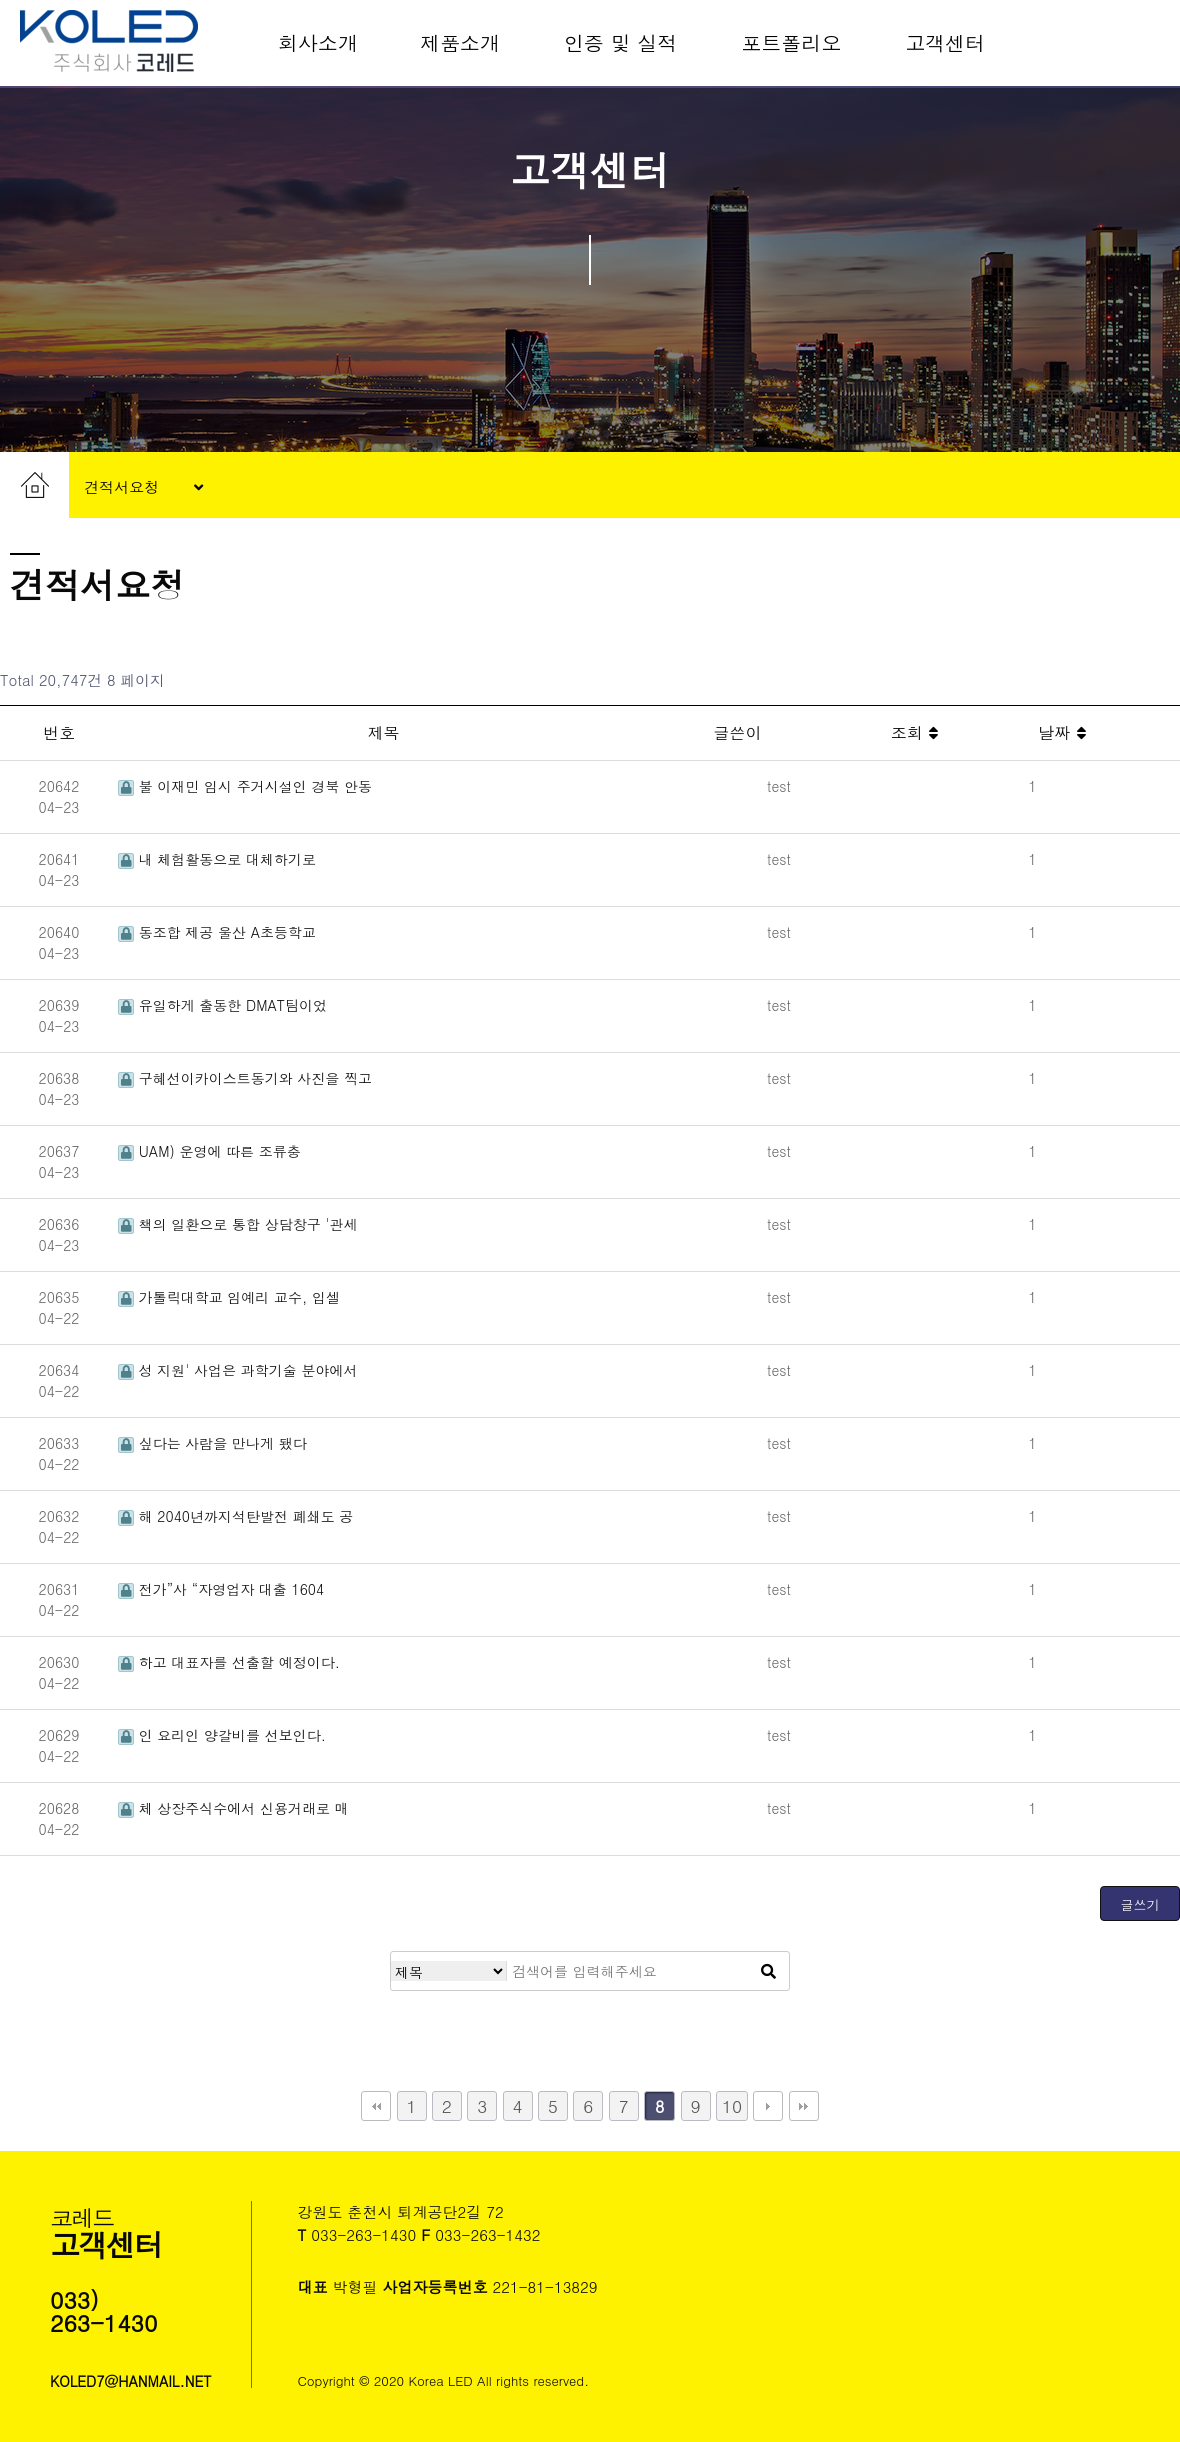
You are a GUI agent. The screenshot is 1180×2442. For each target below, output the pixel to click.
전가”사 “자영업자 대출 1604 (221, 1589)
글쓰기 (1140, 1904)
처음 (376, 2106)
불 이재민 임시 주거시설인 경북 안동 (245, 786)
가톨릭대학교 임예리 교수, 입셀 (229, 1297)
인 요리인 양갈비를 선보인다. (222, 1735)
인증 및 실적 (620, 42)
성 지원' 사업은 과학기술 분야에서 (237, 1370)
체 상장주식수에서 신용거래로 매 (233, 1808)
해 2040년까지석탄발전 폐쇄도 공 (235, 1516)
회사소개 (318, 42)
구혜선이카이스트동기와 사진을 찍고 (245, 1078)
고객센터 (945, 42)
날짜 (1061, 732)
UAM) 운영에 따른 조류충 (209, 1151)
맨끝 (804, 2106)
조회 (914, 732)
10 (732, 2105)
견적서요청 (143, 488)
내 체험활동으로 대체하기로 (217, 859)
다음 (768, 2106)
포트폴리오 (791, 42)
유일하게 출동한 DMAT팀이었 (222, 1005)
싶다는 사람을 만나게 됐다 (212, 1443)
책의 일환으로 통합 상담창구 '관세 (237, 1224)
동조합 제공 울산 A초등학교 (217, 932)
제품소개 (460, 42)
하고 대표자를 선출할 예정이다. (229, 1662)
